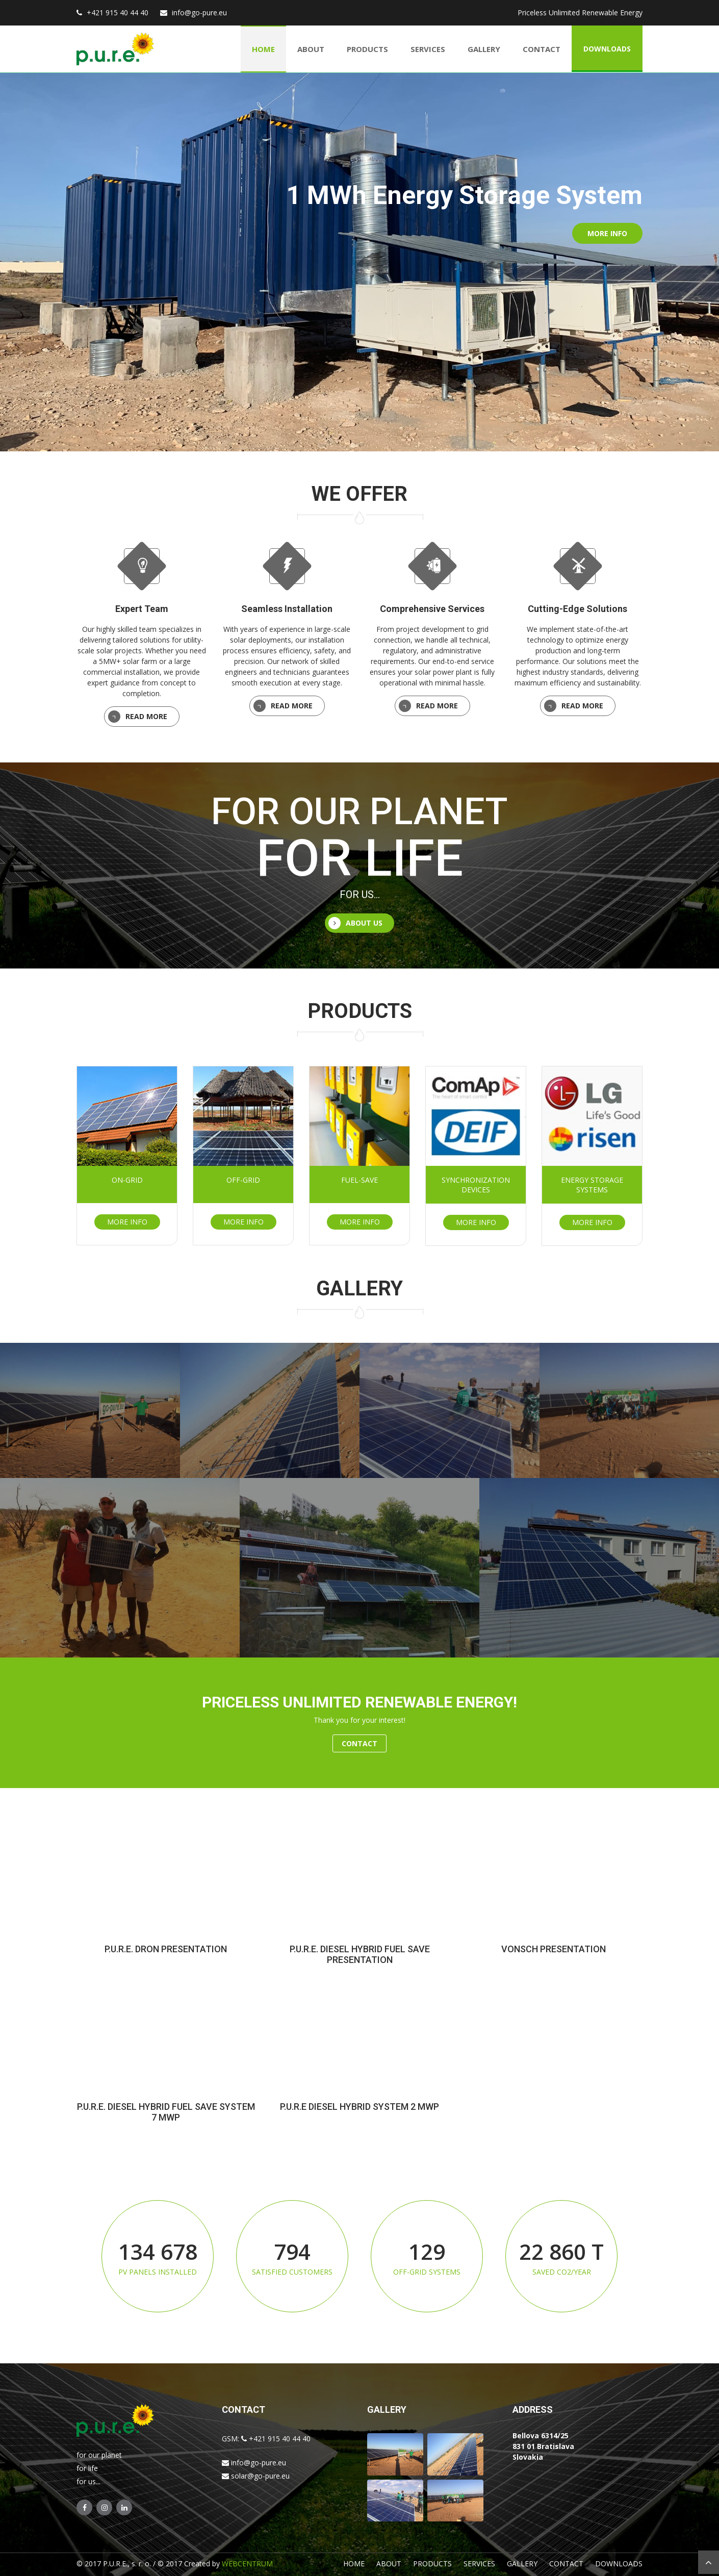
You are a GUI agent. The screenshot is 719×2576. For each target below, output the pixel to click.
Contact (541, 48)
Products (367, 48)
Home (263, 48)
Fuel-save (359, 1179)
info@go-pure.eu (200, 12)
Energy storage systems (592, 1184)
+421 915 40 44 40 (117, 12)
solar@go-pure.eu (256, 2475)
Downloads (607, 48)
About (310, 48)
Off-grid (243, 1179)
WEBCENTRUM (247, 2563)
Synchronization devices (476, 1184)
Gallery (484, 48)
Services (427, 48)
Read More (136, 716)
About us (355, 923)
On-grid (127, 1179)
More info (607, 233)
